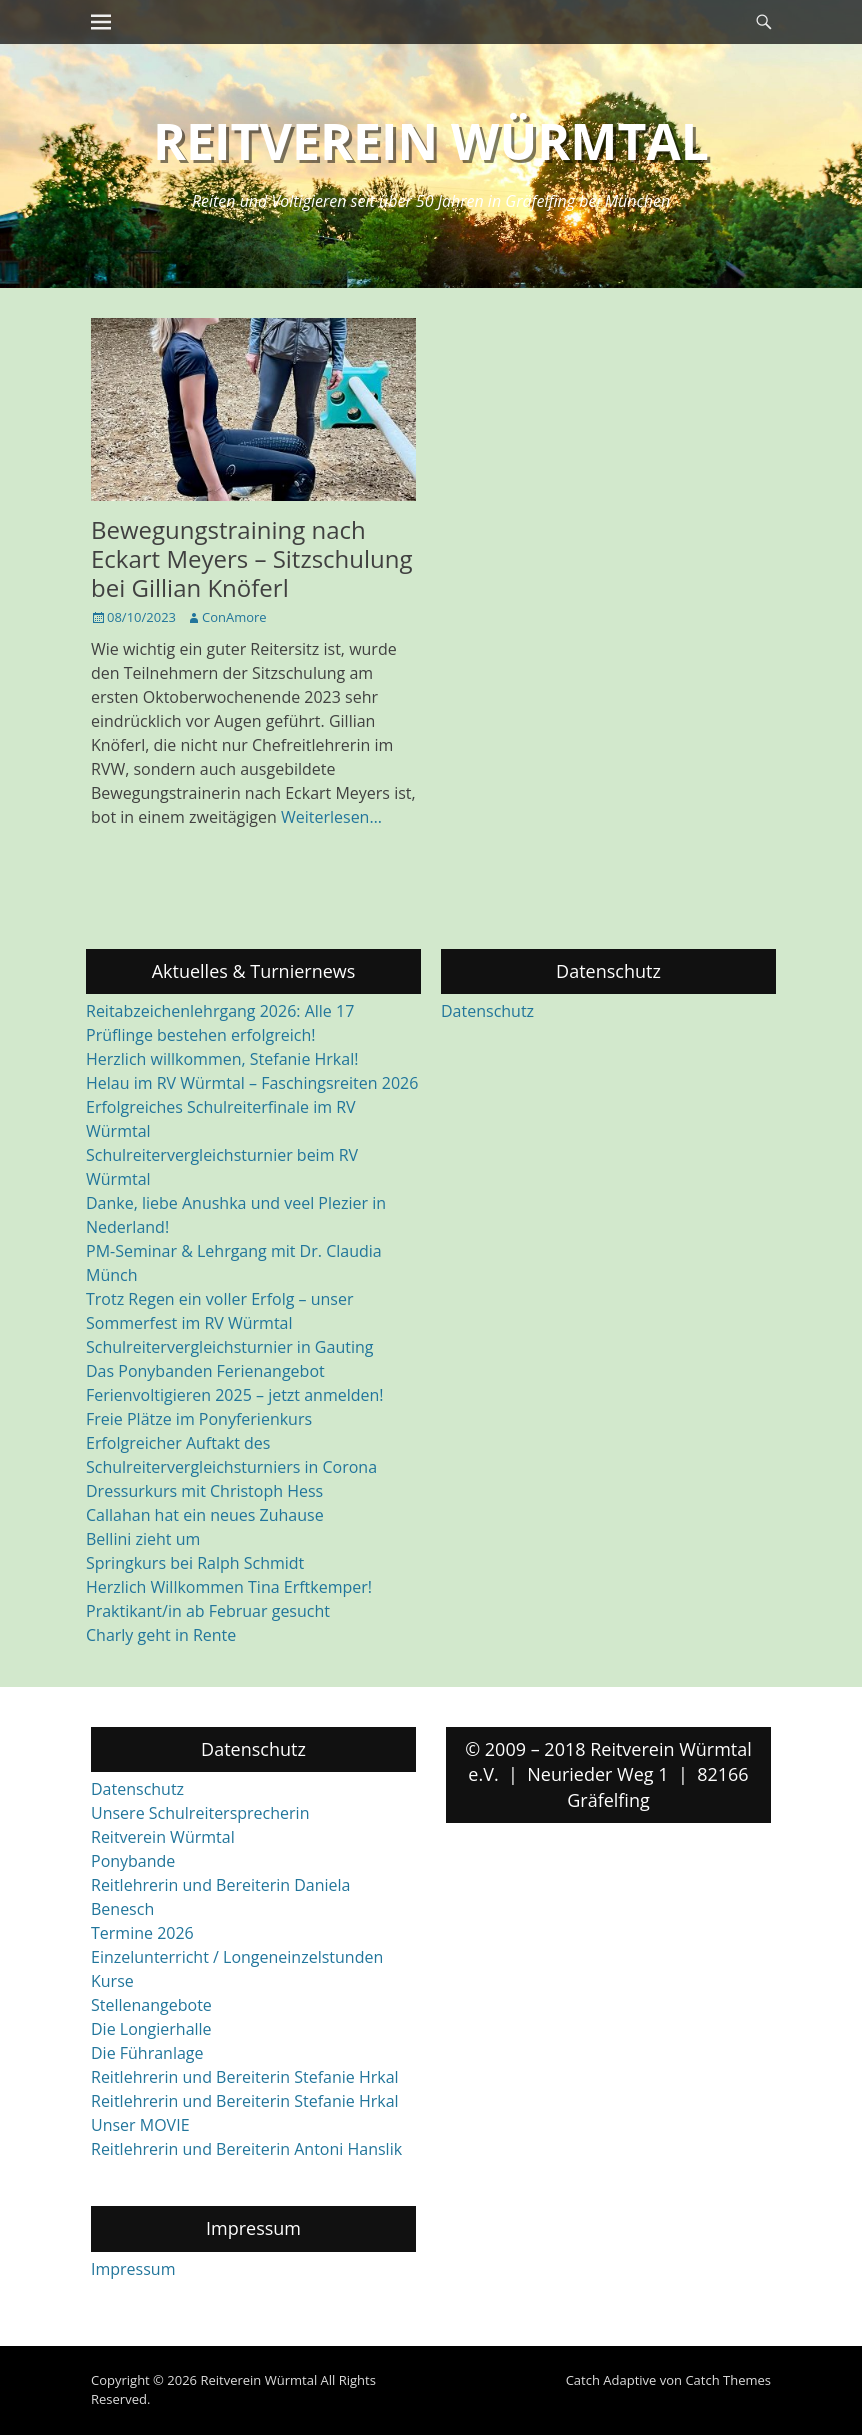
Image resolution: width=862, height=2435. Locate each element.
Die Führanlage (147, 2053)
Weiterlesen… (331, 817)
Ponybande (133, 1861)
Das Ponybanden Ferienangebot (205, 1371)
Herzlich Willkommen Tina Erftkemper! (229, 1587)
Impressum (133, 2269)
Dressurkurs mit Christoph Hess (204, 1491)
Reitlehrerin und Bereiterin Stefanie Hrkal (245, 2077)
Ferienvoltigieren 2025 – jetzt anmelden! (235, 1395)
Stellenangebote (151, 2005)
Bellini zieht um (143, 1539)
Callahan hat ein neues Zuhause (205, 1515)
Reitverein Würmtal (431, 141)
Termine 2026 (142, 1933)
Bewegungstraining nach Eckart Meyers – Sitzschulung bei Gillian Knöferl (252, 558)
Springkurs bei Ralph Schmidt (195, 1563)
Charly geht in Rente (161, 1635)
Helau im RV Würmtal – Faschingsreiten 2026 (252, 1083)
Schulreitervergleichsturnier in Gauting (229, 1347)
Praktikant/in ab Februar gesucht (208, 1611)
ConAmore (234, 617)
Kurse (112, 1981)
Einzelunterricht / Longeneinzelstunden (237, 1957)
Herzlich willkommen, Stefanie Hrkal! (222, 1059)
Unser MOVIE (140, 2125)
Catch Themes (728, 2380)
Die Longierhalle (151, 2029)
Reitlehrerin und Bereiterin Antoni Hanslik (246, 2149)
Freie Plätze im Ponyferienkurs (199, 1419)
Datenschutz (487, 1011)
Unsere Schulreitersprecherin (200, 1813)
